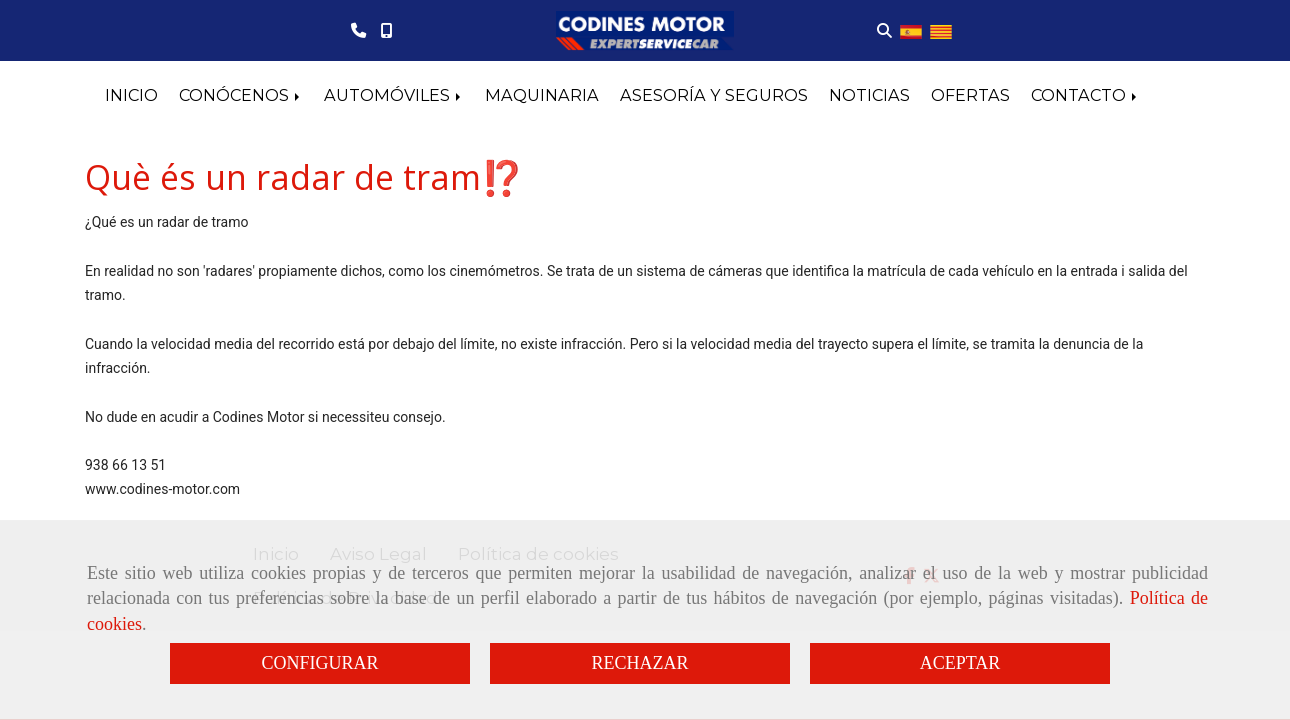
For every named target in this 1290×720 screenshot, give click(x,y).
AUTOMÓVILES (394, 95)
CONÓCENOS (241, 95)
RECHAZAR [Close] (639, 663)
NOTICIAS (869, 95)
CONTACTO (1085, 95)
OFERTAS (970, 95)
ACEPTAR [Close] (960, 663)
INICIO (131, 95)
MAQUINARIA (542, 95)
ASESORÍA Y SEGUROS (714, 95)
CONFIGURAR (319, 663)
